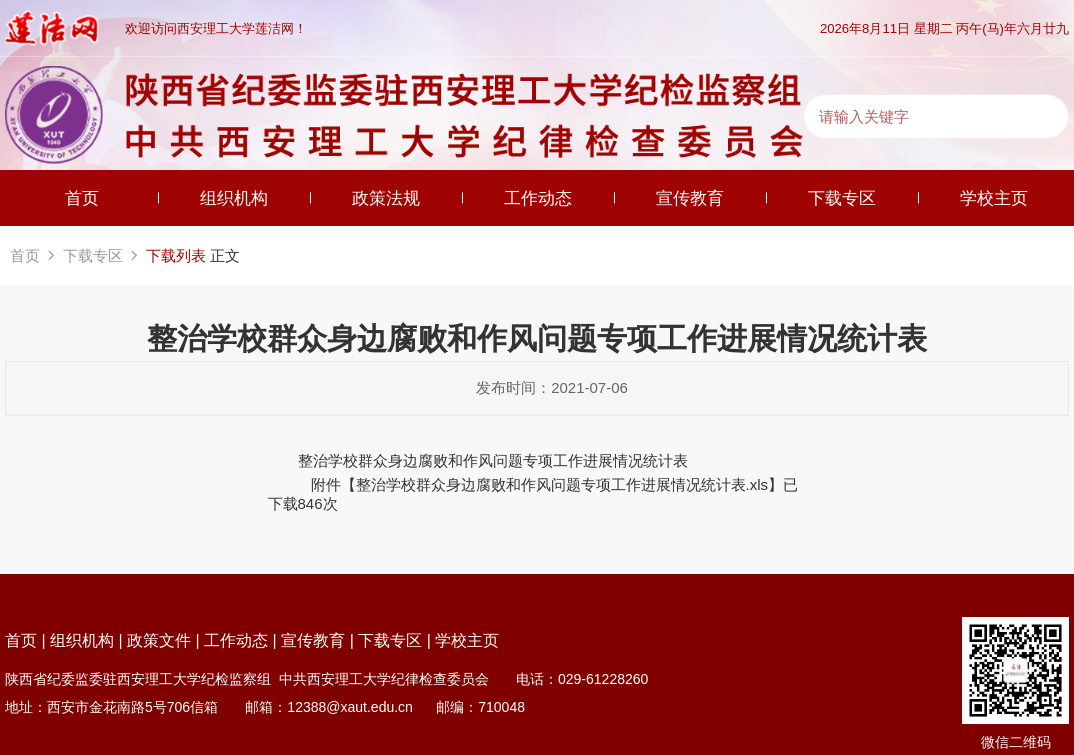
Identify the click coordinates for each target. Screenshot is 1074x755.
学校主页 (994, 198)
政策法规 (386, 198)
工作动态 (538, 198)
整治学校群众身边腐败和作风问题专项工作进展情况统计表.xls (562, 484)
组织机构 (234, 198)
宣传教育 (690, 198)
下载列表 (176, 255)
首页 (82, 198)
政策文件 (159, 640)
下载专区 (842, 198)
